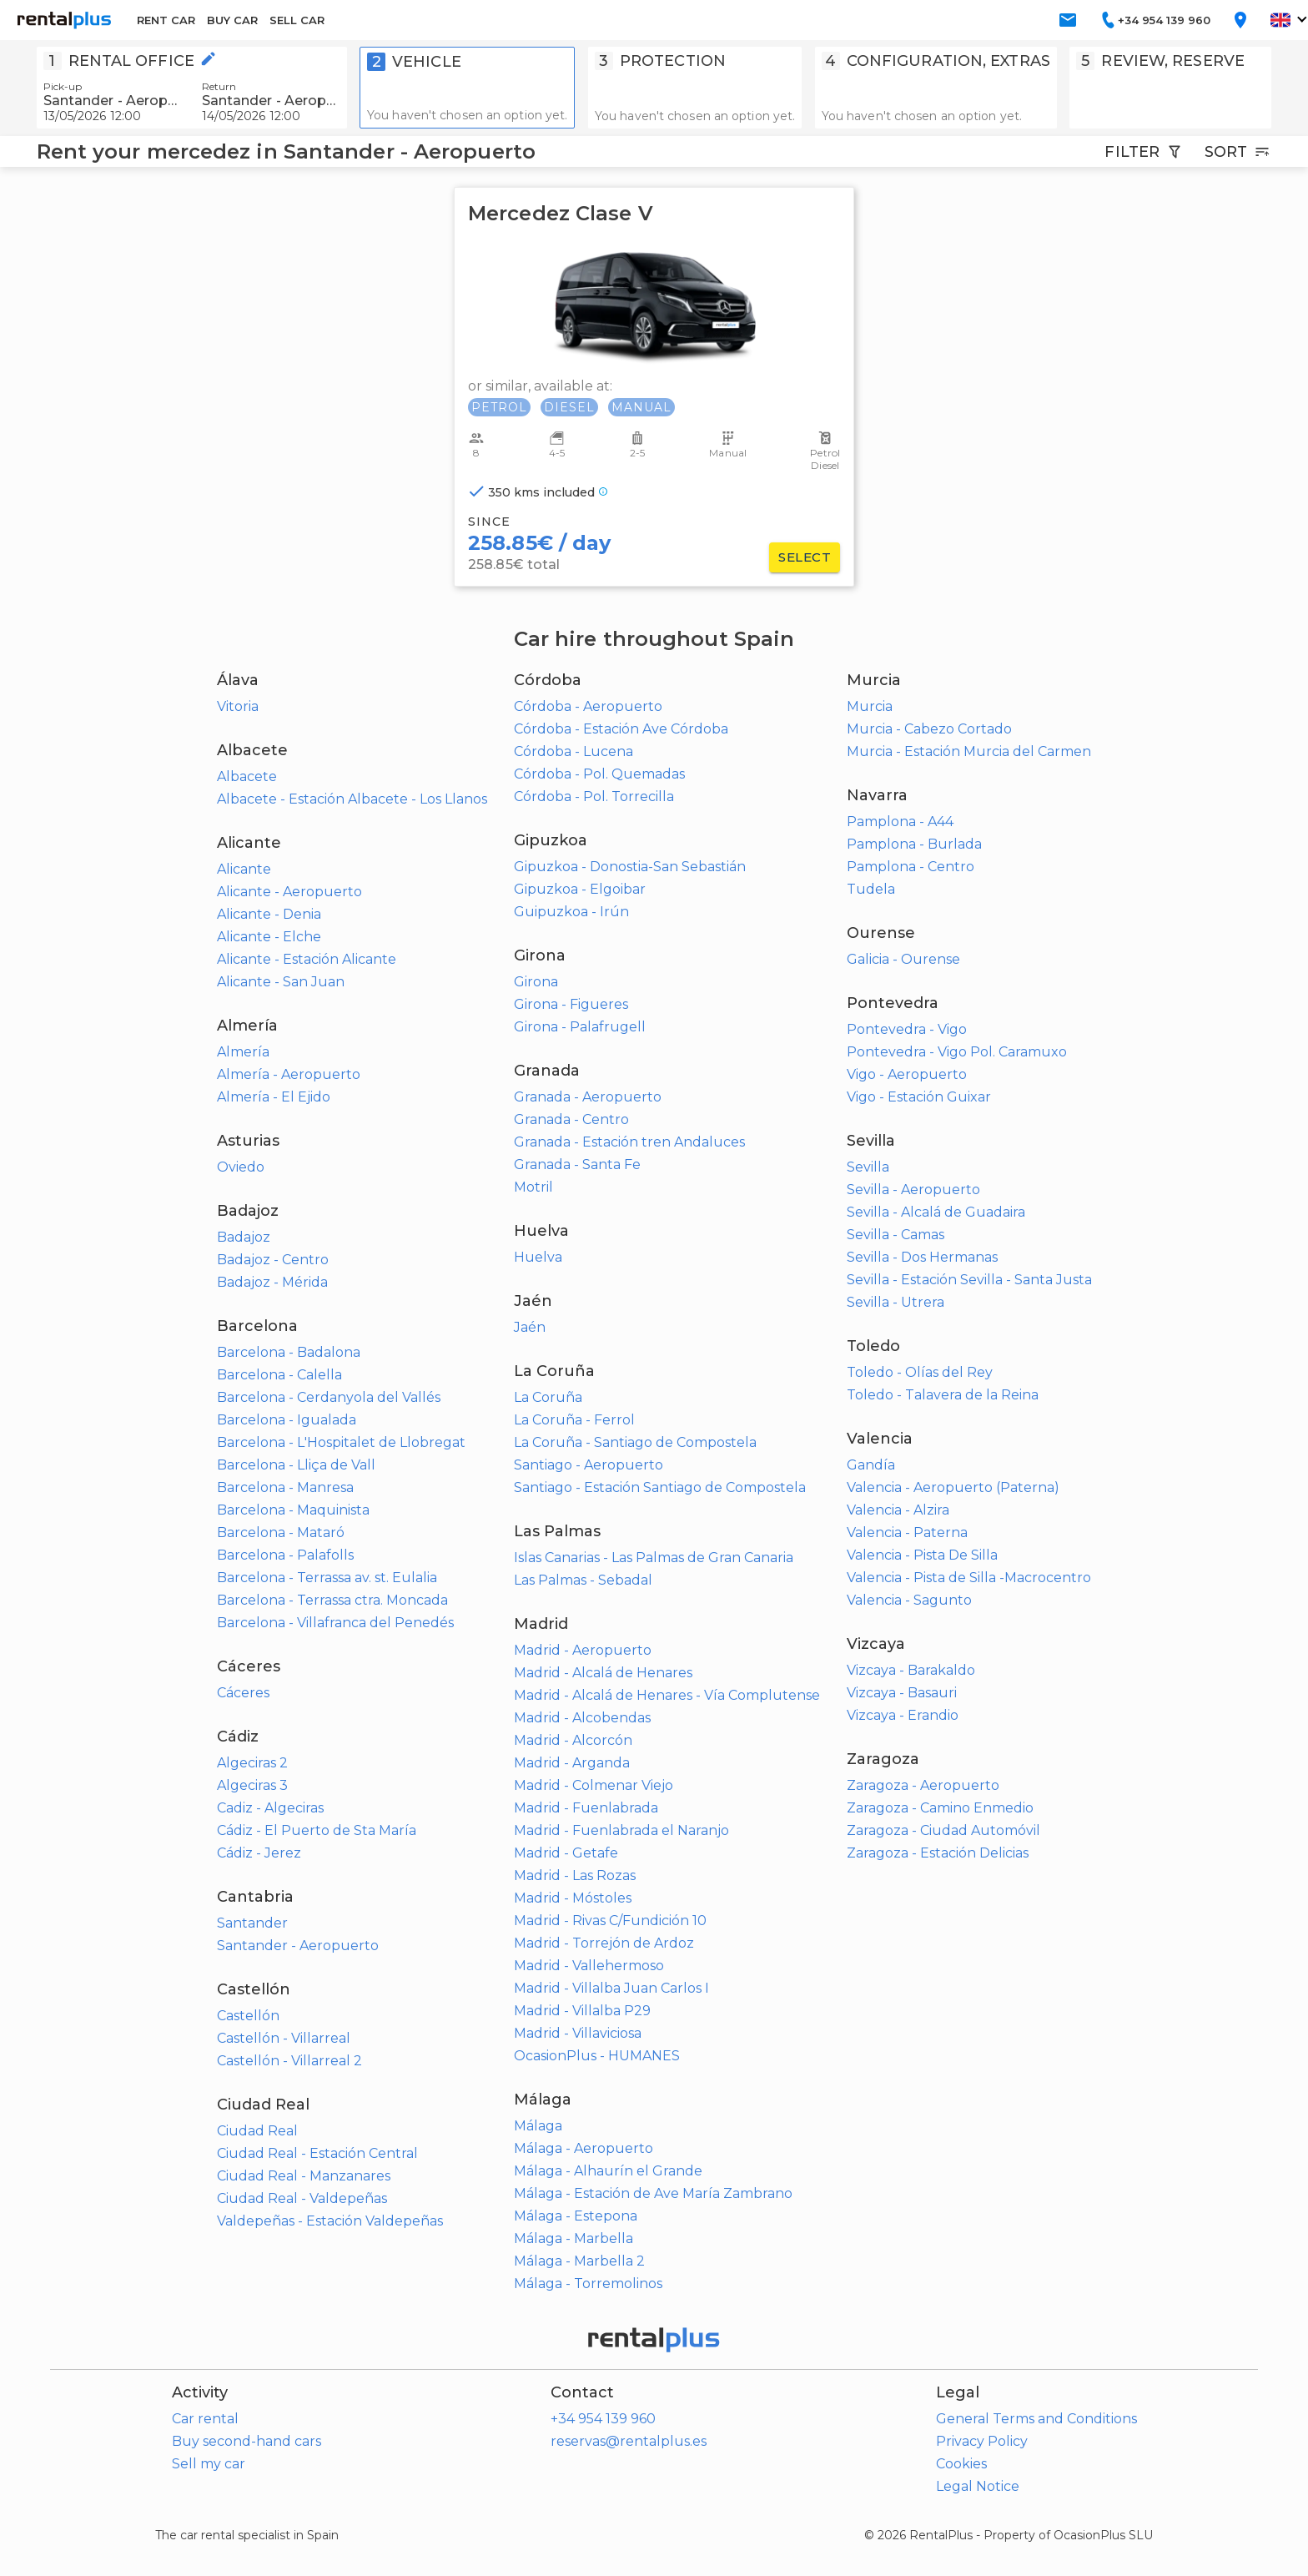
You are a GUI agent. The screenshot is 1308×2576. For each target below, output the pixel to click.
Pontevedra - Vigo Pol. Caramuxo (957, 1052)
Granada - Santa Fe (577, 1164)
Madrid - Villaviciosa (577, 2033)
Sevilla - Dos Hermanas (922, 1257)
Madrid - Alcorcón (573, 1740)
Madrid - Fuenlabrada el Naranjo (621, 1830)
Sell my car (208, 2464)
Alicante (244, 869)
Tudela (871, 889)
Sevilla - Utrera (895, 1302)
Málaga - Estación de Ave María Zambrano (653, 2193)
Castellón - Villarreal (283, 2038)
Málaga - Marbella (573, 2238)
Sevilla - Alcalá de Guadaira (936, 1212)
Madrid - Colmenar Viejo (593, 1785)
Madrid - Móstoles (572, 1898)
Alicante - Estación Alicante (306, 959)
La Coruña (548, 1397)
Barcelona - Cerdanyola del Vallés (328, 1397)
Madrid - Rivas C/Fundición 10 (610, 1920)
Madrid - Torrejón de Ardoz (604, 1943)
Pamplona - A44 (900, 821)
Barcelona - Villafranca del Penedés (335, 1623)
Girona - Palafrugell (580, 1027)
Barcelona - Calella (279, 1375)
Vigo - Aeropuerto (907, 1074)
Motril (533, 1187)
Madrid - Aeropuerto (582, 1650)
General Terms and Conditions (1036, 2419)
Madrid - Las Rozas (575, 1875)
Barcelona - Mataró (281, 1532)
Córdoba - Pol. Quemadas (599, 774)
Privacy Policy (982, 2441)
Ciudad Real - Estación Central (317, 2153)
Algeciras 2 (252, 1763)
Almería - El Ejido (273, 1097)
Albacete (247, 776)
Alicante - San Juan (281, 982)
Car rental (205, 2419)
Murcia (870, 706)
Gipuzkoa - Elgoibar (580, 889)
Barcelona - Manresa (285, 1487)
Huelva (538, 1257)
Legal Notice (977, 2486)
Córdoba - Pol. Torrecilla (594, 796)
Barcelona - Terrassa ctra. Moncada (332, 1600)
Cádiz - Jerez (259, 1853)
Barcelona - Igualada (286, 1420)
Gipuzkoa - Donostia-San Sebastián (630, 867)
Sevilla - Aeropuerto (913, 1189)
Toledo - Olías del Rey (920, 1372)
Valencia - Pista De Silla (922, 1555)
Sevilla (868, 1167)
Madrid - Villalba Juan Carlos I (611, 1988)
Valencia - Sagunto (909, 1600)
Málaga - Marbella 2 (579, 2261)
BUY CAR (232, 20)
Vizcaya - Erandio (902, 1715)
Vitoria (238, 706)
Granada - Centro (571, 1119)
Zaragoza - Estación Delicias (938, 1853)
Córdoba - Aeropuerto (588, 706)
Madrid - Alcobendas (582, 1718)
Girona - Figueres (571, 1004)
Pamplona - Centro (910, 867)
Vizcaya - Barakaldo (911, 1670)
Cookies (961, 2464)
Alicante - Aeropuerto (289, 892)
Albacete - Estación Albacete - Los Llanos (352, 799)
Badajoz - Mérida (272, 1282)
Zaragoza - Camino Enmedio (940, 1808)
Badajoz (243, 1237)
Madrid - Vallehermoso (589, 1966)
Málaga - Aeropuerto (583, 2148)
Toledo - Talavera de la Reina (943, 1395)
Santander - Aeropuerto (298, 1945)
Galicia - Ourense (903, 959)
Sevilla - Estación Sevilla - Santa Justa (969, 1280)
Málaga (538, 2126)
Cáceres (243, 1693)
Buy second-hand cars (246, 2441)
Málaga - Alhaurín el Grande (608, 2171)
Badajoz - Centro (273, 1260)
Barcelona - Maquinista (293, 1510)
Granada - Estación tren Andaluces (629, 1142)
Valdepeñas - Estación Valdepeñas (330, 2221)
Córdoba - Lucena (573, 751)
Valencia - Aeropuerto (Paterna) (953, 1487)
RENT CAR (166, 20)
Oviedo (240, 1167)
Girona (536, 982)
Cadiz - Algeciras (270, 1808)
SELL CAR (296, 20)
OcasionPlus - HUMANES (597, 2056)
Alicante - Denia (269, 914)
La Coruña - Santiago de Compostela (635, 1442)
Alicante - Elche (269, 937)
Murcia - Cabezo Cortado (929, 729)
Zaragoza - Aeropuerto (923, 1785)
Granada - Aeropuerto (588, 1097)
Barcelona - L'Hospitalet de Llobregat (341, 1442)
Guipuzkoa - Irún (571, 912)
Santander (252, 1923)
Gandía (871, 1465)
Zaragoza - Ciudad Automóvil (943, 1830)
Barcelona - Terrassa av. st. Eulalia (327, 1577)
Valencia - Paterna (907, 1532)
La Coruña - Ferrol (574, 1420)
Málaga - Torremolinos (588, 2283)
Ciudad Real (257, 2131)
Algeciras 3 (252, 1785)
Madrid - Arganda (572, 1763)
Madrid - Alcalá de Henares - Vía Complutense (667, 1695)
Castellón (248, 2016)
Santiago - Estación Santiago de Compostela (660, 1487)
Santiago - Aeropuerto (588, 1465)
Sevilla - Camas (895, 1235)
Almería (243, 1052)
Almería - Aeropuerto (288, 1074)
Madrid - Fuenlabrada (586, 1808)
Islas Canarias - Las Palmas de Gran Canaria (653, 1557)
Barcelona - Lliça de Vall (296, 1465)
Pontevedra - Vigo (907, 1029)
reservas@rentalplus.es (629, 2441)
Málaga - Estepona (575, 2216)
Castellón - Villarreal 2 (289, 2061)
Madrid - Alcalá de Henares (603, 1673)
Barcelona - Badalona (288, 1352)
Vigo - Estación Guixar (919, 1097)
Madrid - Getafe (566, 1853)
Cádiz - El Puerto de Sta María (316, 1830)
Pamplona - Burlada (914, 844)
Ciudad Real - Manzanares (303, 2176)
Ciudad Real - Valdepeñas (302, 2198)
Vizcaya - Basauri (902, 1693)
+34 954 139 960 (603, 2419)
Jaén (530, 1327)
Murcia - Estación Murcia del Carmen (969, 751)
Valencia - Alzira (898, 1510)
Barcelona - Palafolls (285, 1555)
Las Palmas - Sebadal (583, 1580)
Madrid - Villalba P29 (582, 2011)
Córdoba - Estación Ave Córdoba (621, 729)
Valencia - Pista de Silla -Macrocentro (969, 1577)
